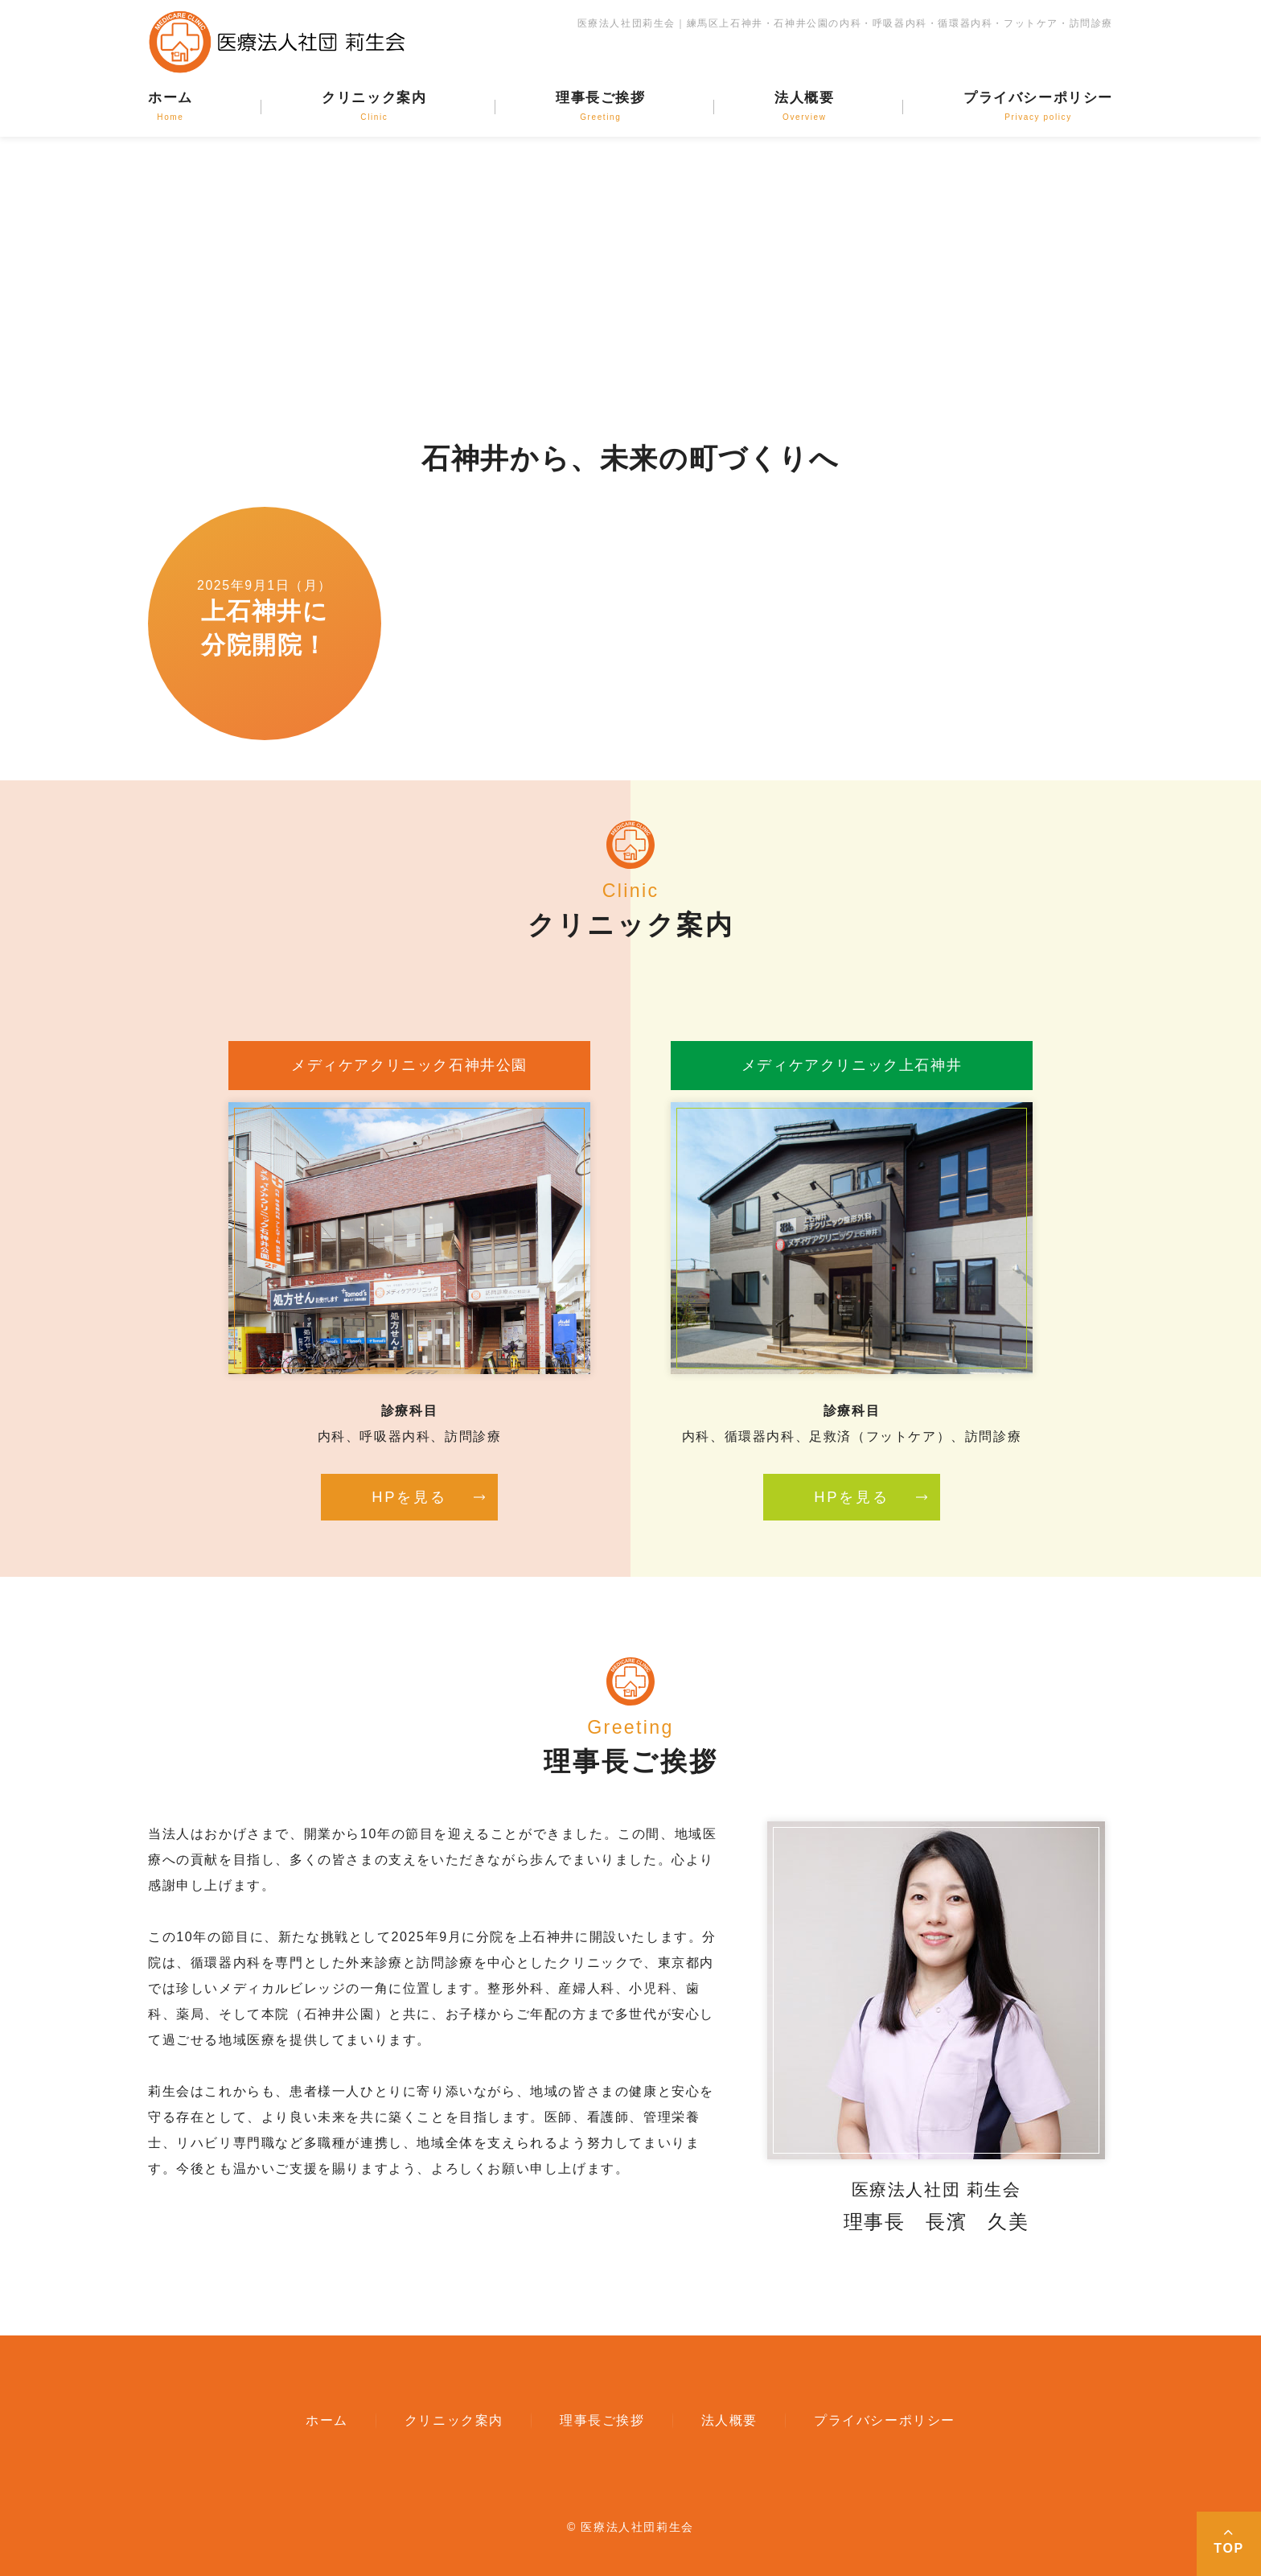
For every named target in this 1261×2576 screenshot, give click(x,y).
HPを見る (409, 1496)
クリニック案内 (374, 105)
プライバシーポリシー (1038, 105)
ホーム (170, 105)
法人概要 (804, 105)
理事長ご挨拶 (601, 105)
